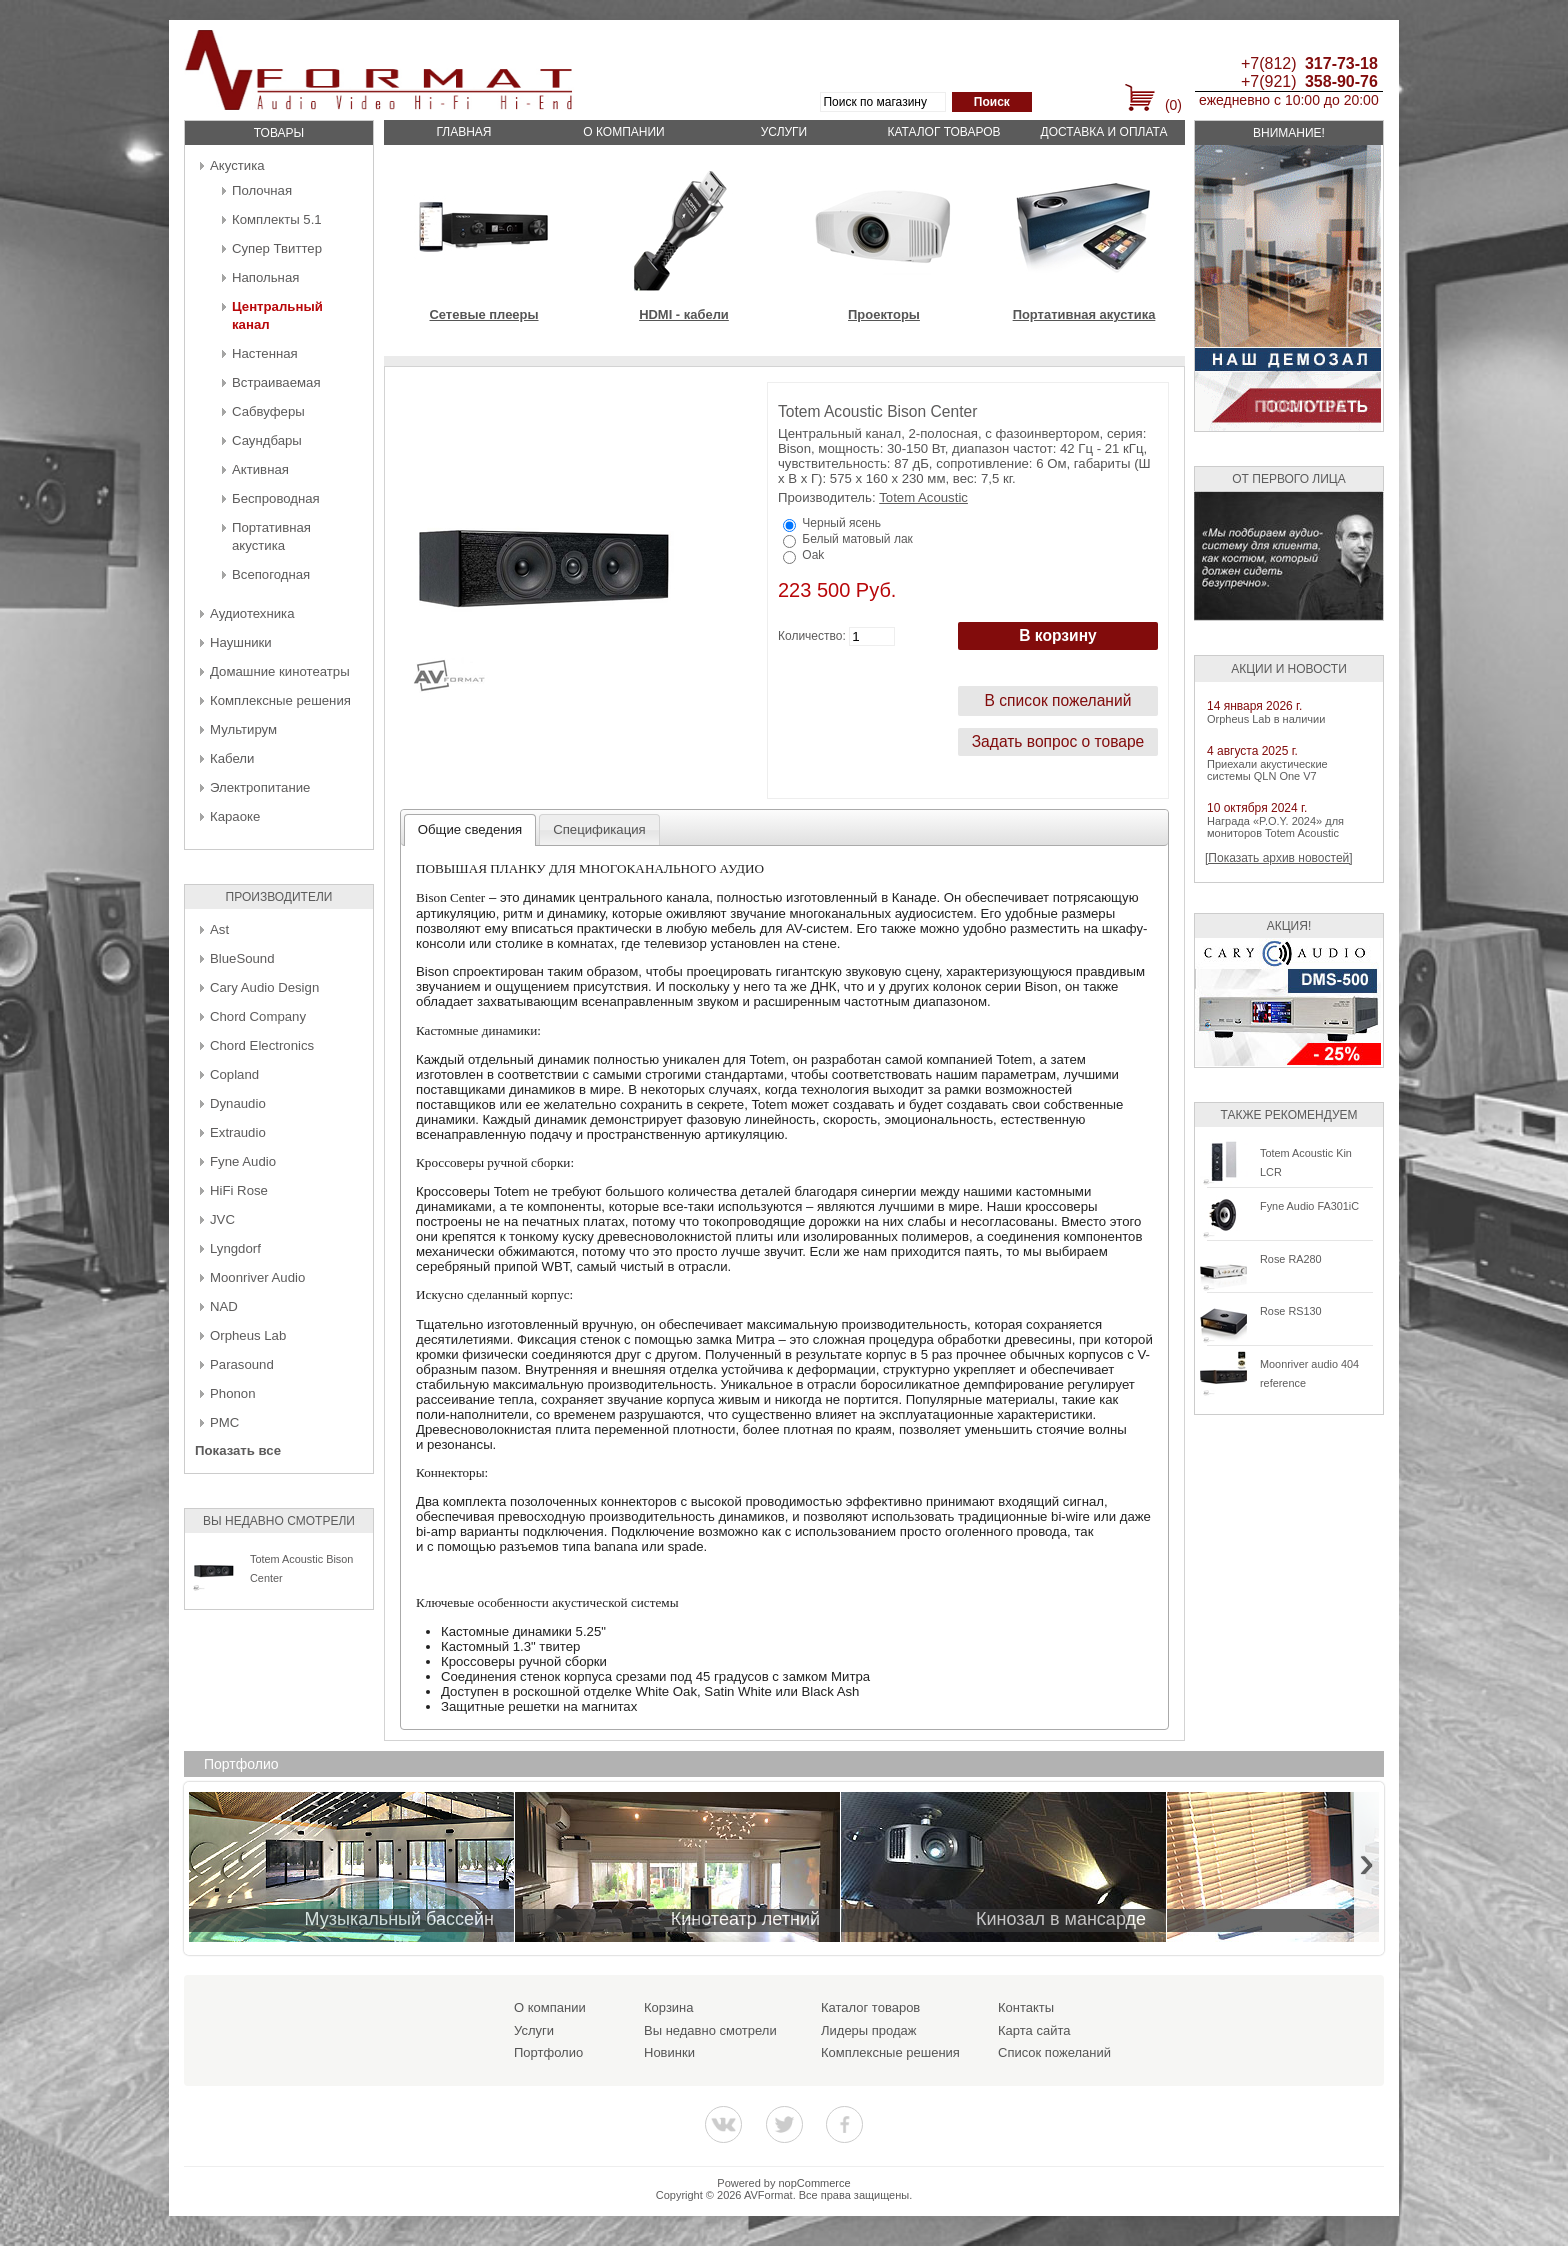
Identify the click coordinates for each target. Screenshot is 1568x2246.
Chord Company (258, 1016)
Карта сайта (1034, 2030)
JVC (222, 1219)
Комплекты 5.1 (277, 219)
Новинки (669, 2052)
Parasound (242, 1364)
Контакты (1026, 2007)
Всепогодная (271, 574)
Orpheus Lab (248, 1335)
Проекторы (884, 314)
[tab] (470, 830)
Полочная (262, 190)
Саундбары (267, 440)
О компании (623, 132)
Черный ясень (841, 523)
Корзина (669, 2007)
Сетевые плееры (483, 314)
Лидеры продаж (869, 2030)
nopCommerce (815, 2183)
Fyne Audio (243, 1161)
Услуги (784, 132)
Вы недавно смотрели (710, 2030)
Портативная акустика (1084, 314)
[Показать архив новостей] (1279, 858)
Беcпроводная (276, 498)
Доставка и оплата (1104, 132)
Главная (463, 132)
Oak (813, 555)
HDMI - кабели (684, 314)
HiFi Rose (239, 1190)
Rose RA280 (1291, 1259)
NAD (224, 1306)
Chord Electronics (262, 1045)
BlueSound (242, 958)
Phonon (232, 1393)
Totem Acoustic (923, 497)
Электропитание (260, 787)
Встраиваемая (276, 382)
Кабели (232, 758)
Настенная (265, 353)
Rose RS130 (1291, 1311)
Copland (234, 1074)
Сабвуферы (268, 411)
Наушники (241, 642)
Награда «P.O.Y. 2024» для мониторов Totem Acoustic (1275, 827)
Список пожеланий (1054, 2052)
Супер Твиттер (277, 248)
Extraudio (238, 1132)
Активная (260, 469)
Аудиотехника (252, 613)
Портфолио (548, 2052)
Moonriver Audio (257, 1277)
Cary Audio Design (264, 987)
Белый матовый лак (857, 539)
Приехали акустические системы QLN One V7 (1267, 770)
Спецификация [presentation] (599, 829)
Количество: (812, 636)
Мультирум (243, 729)
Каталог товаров (943, 132)
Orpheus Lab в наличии (1266, 719)
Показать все (238, 1450)
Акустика (237, 165)
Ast (219, 929)
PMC (224, 1422)
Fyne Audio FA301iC (1309, 1206)
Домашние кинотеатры (280, 671)
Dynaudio (238, 1103)
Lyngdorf (235, 1248)
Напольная (265, 277)
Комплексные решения (280, 700)
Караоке (235, 816)
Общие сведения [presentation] (470, 829)
